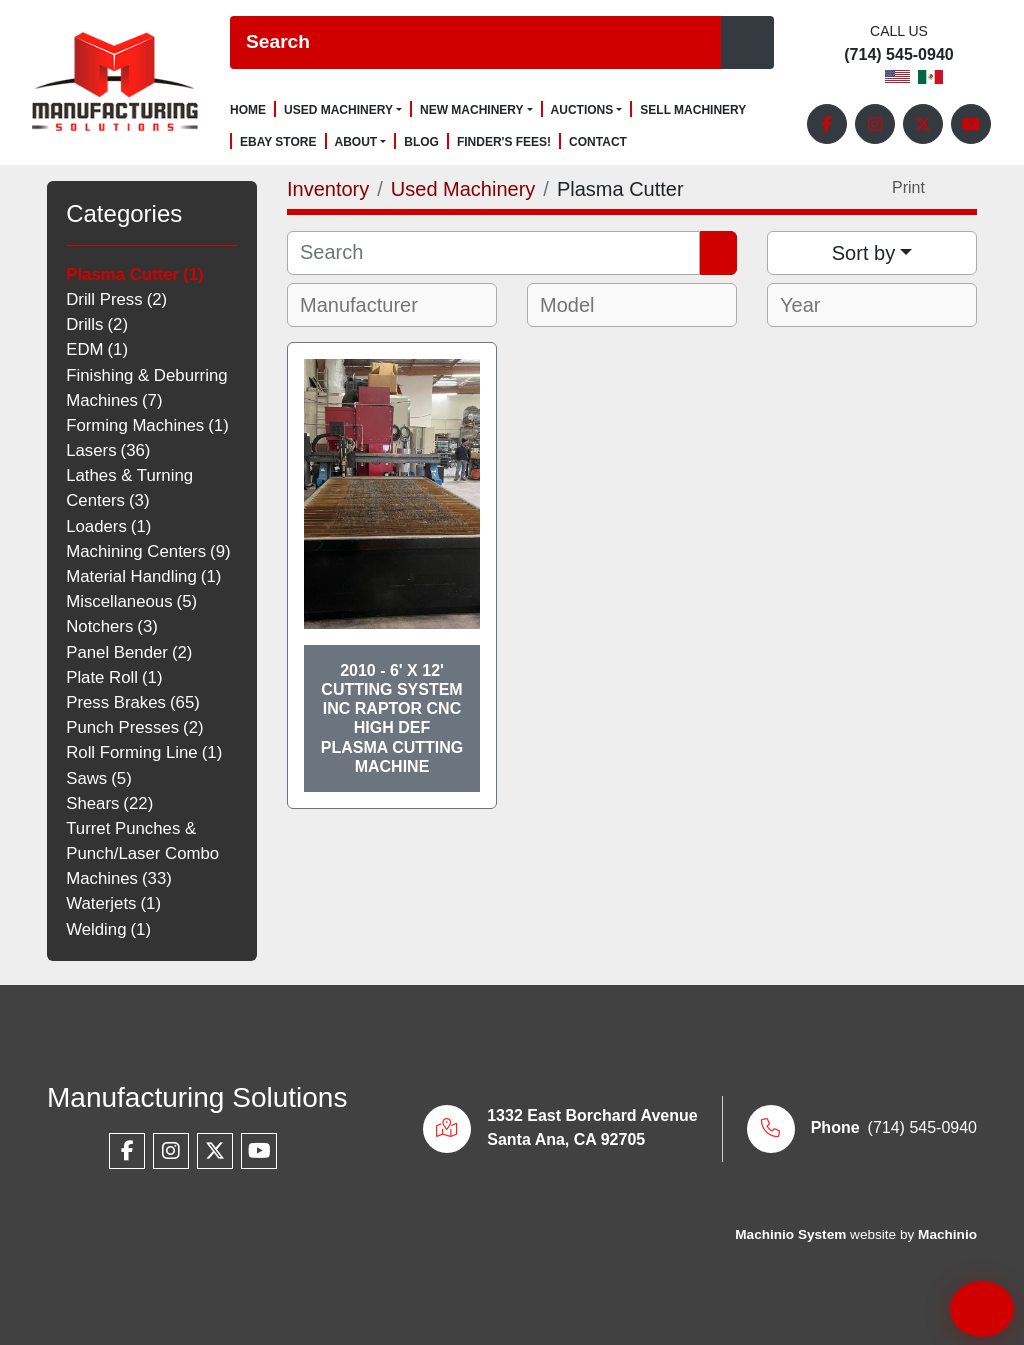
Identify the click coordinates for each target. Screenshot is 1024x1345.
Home (248, 110)
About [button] (356, 142)
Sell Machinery (693, 110)
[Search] (475, 42)
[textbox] (372, 305)
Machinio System (790, 1234)
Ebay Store (278, 142)
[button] (343, 110)
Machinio (947, 1234)
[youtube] (971, 124)
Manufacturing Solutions (197, 1097)
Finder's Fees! (504, 142)
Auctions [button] (582, 110)
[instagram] (875, 124)
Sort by (863, 253)
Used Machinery (338, 110)
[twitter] (923, 124)
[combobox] (392, 305)
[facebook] (827, 124)
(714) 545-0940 (898, 55)
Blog (421, 142)
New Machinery (472, 110)
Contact (598, 142)
